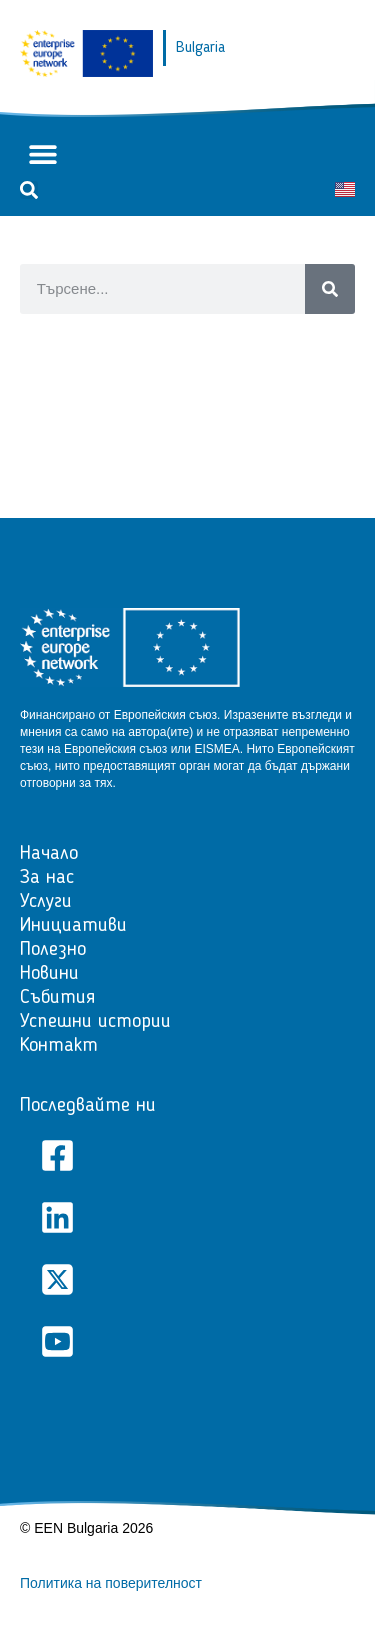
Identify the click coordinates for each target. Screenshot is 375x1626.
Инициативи (73, 926)
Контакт (59, 1046)
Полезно (53, 950)
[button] (42, 154)
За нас (47, 878)
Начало (49, 854)
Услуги (46, 902)
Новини (49, 974)
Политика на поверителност (111, 1583)
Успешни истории (95, 1022)
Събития (57, 998)
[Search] (330, 289)
